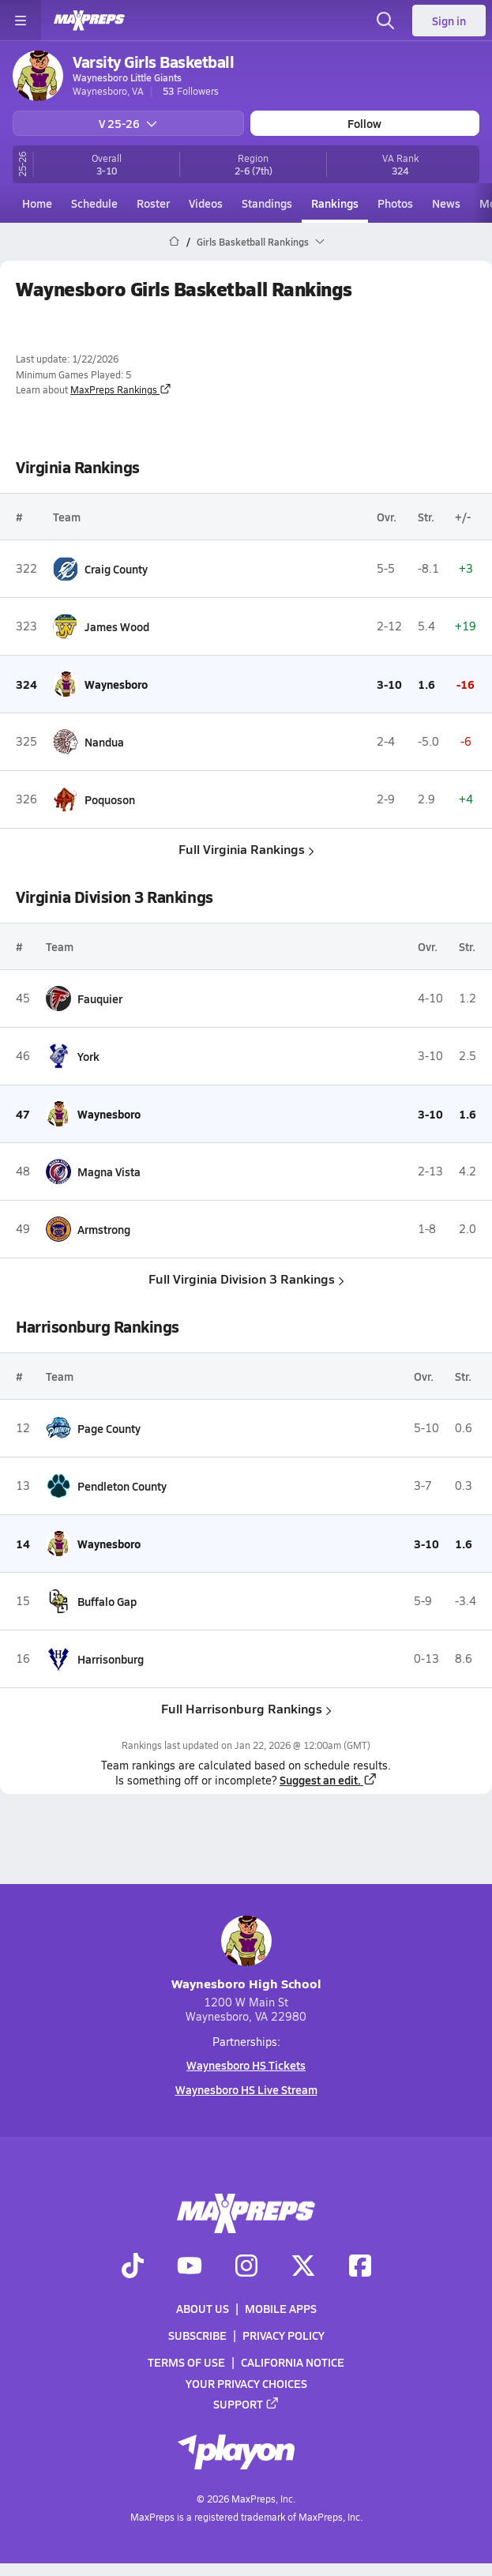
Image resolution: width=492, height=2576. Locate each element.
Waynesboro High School (246, 1954)
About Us (202, 2308)
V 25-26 (128, 123)
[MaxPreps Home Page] (174, 241)
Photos (395, 203)
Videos (206, 203)
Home (37, 203)
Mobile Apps (281, 2308)
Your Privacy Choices (246, 2383)
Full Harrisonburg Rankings (246, 1708)
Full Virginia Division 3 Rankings (246, 1278)
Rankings (335, 203)
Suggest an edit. (328, 1780)
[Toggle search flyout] (385, 20)
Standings (267, 203)
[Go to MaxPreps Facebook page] (360, 2267)
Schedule (94, 203)
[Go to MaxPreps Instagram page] (246, 2267)
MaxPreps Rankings (120, 389)
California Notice (292, 2363)
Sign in (449, 20)
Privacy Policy (283, 2335)
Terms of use (186, 2363)
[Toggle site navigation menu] (20, 20)
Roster (153, 203)
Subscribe (197, 2335)
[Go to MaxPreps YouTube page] (189, 2267)
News (446, 203)
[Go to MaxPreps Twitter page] (303, 2267)
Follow (364, 123)
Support (246, 2404)
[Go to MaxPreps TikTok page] (132, 2267)
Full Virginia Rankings (246, 849)
